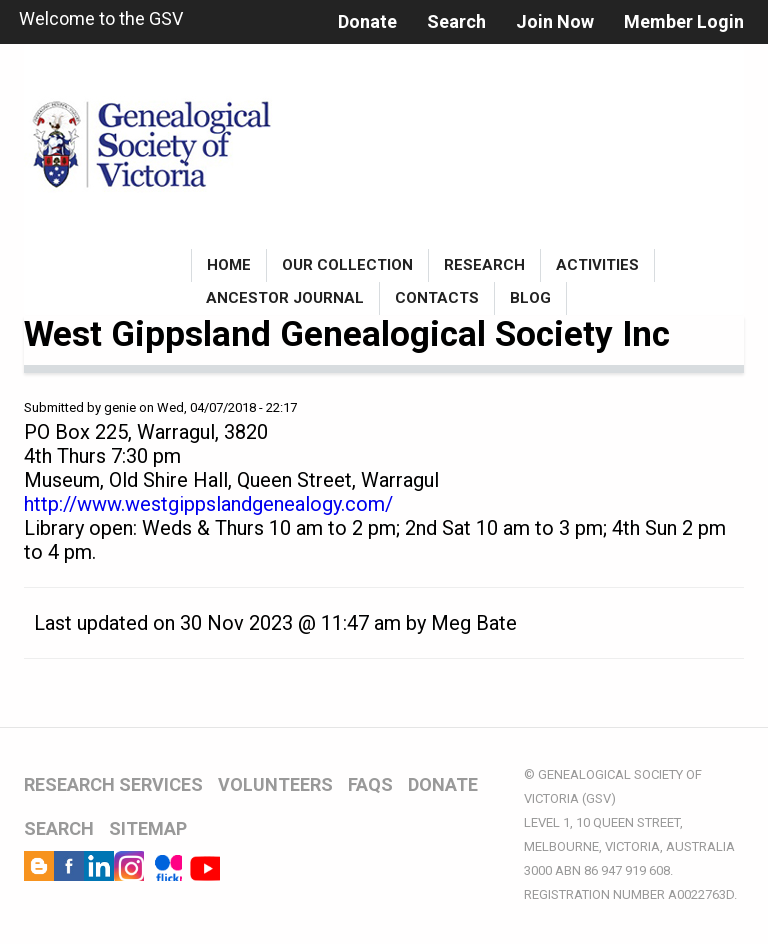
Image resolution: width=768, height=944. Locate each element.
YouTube (205, 866)
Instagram (129, 866)
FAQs (370, 784)
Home (229, 265)
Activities (597, 265)
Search (456, 21)
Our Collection (347, 265)
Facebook (69, 866)
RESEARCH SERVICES (113, 784)
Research (484, 265)
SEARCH (59, 828)
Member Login (684, 21)
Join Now (555, 21)
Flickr (167, 866)
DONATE (443, 784)
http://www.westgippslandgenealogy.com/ (208, 504)
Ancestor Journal (285, 298)
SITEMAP (148, 828)
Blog (530, 298)
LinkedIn (99, 866)
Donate (367, 21)
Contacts (437, 298)
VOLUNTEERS (275, 784)
